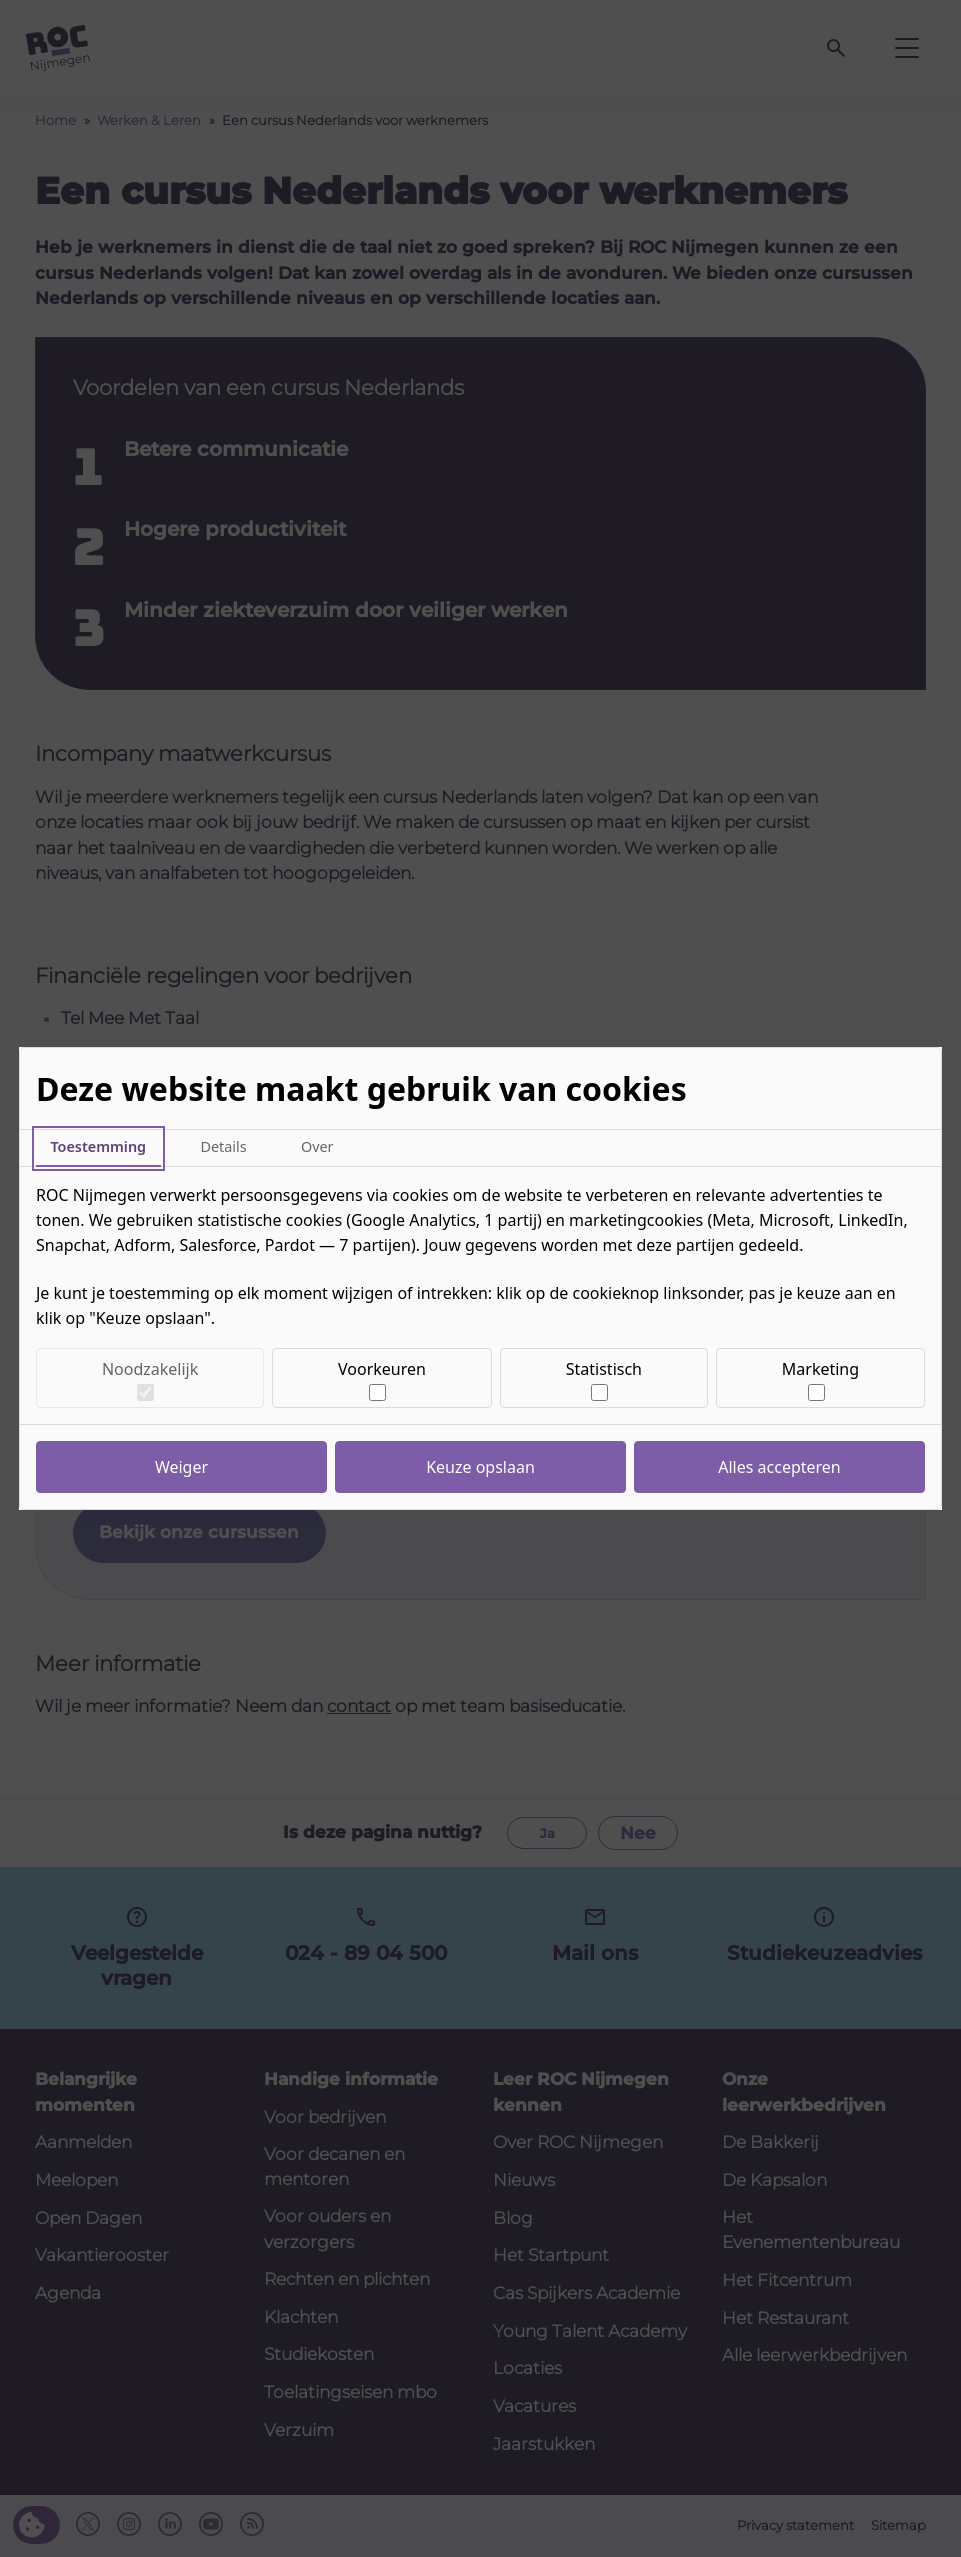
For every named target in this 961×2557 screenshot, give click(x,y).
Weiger (181, 1467)
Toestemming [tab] (98, 1146)
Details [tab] (223, 1146)
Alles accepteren (779, 1467)
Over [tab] (317, 1146)
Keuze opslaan (480, 1467)
